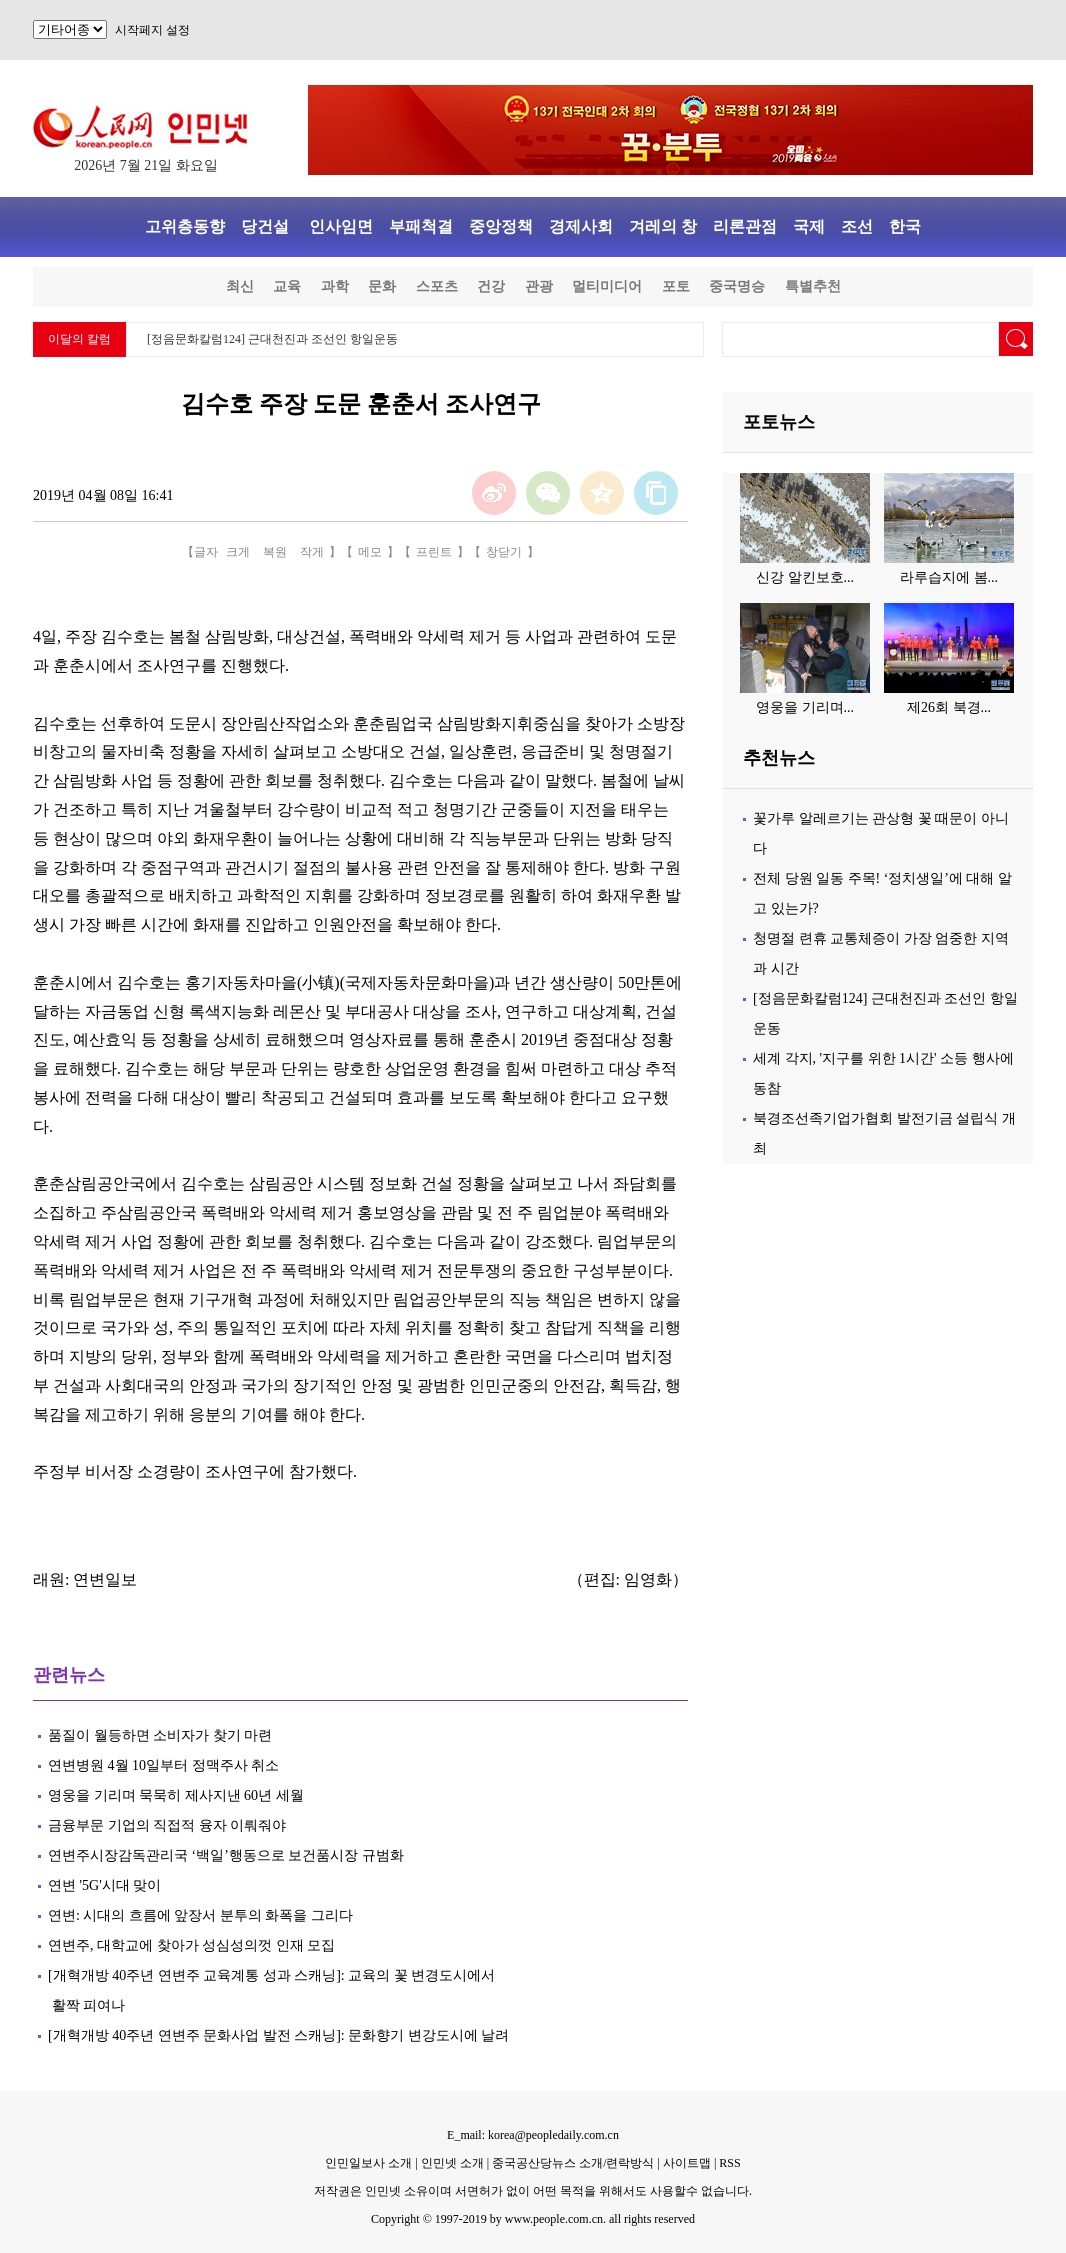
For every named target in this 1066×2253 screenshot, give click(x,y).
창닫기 (504, 552)
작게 (312, 552)
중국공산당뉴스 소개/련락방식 (573, 2163)
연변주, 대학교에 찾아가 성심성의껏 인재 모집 (191, 1945)
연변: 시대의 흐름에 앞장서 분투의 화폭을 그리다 (200, 1915)
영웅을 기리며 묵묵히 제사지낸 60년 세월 (176, 1795)
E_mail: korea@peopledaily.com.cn (533, 2135)
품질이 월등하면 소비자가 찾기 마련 (160, 1735)
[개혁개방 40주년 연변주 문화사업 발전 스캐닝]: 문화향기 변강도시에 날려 (278, 2035)
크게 (238, 552)
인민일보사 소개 (368, 2163)
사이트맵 (687, 2163)
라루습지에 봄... (949, 577)
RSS (729, 2163)
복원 (275, 552)
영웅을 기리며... (805, 707)
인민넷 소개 (451, 2163)
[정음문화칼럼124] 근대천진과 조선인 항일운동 (272, 339)
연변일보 (105, 1579)
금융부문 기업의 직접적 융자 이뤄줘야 (167, 1825)
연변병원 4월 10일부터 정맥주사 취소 (163, 1765)
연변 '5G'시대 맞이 (104, 1885)
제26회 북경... (949, 707)
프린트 (434, 552)
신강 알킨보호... (805, 577)
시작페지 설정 (152, 30)
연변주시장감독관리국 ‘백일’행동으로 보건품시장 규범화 (226, 1855)
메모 (370, 552)
